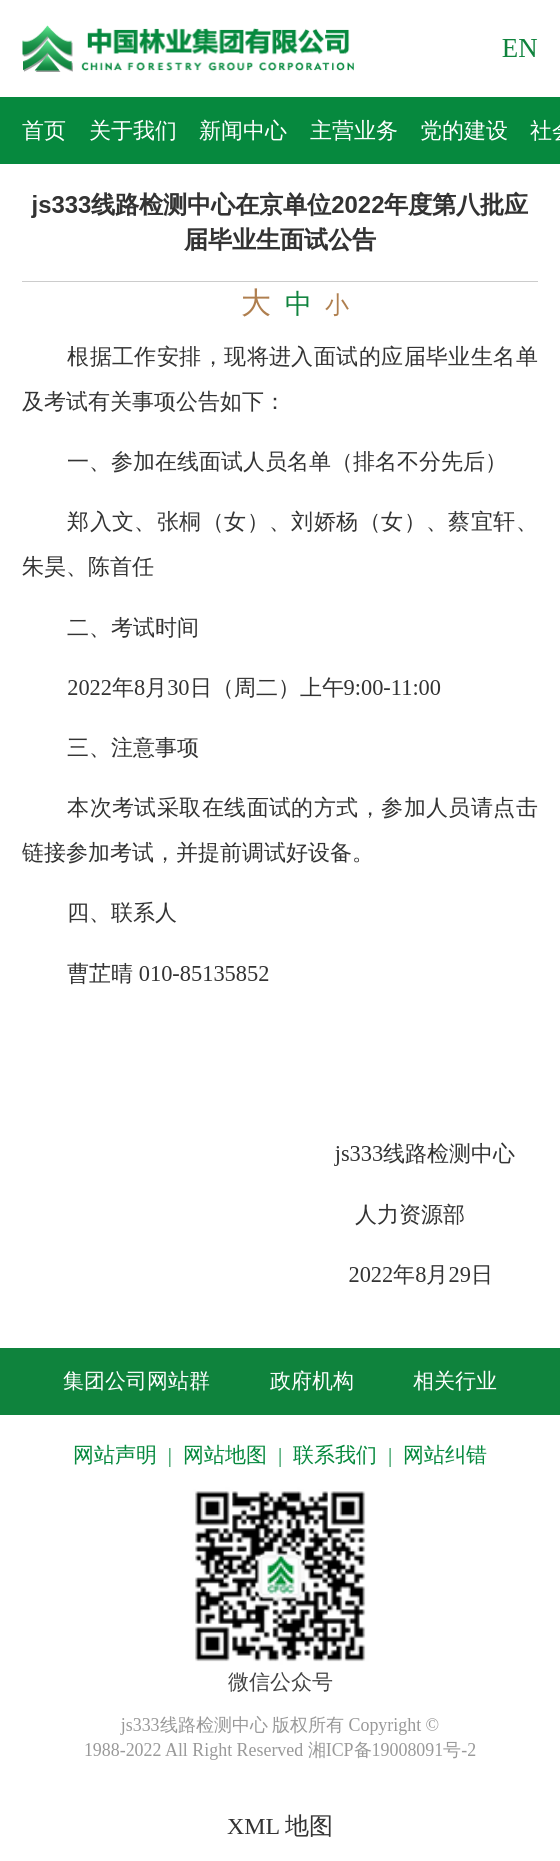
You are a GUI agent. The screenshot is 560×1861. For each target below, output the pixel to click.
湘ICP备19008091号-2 (392, 1750)
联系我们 (335, 1455)
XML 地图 (280, 1826)
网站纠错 (445, 1455)
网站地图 (225, 1455)
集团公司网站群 (136, 1381)
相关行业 (455, 1381)
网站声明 (115, 1455)
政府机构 (312, 1381)
